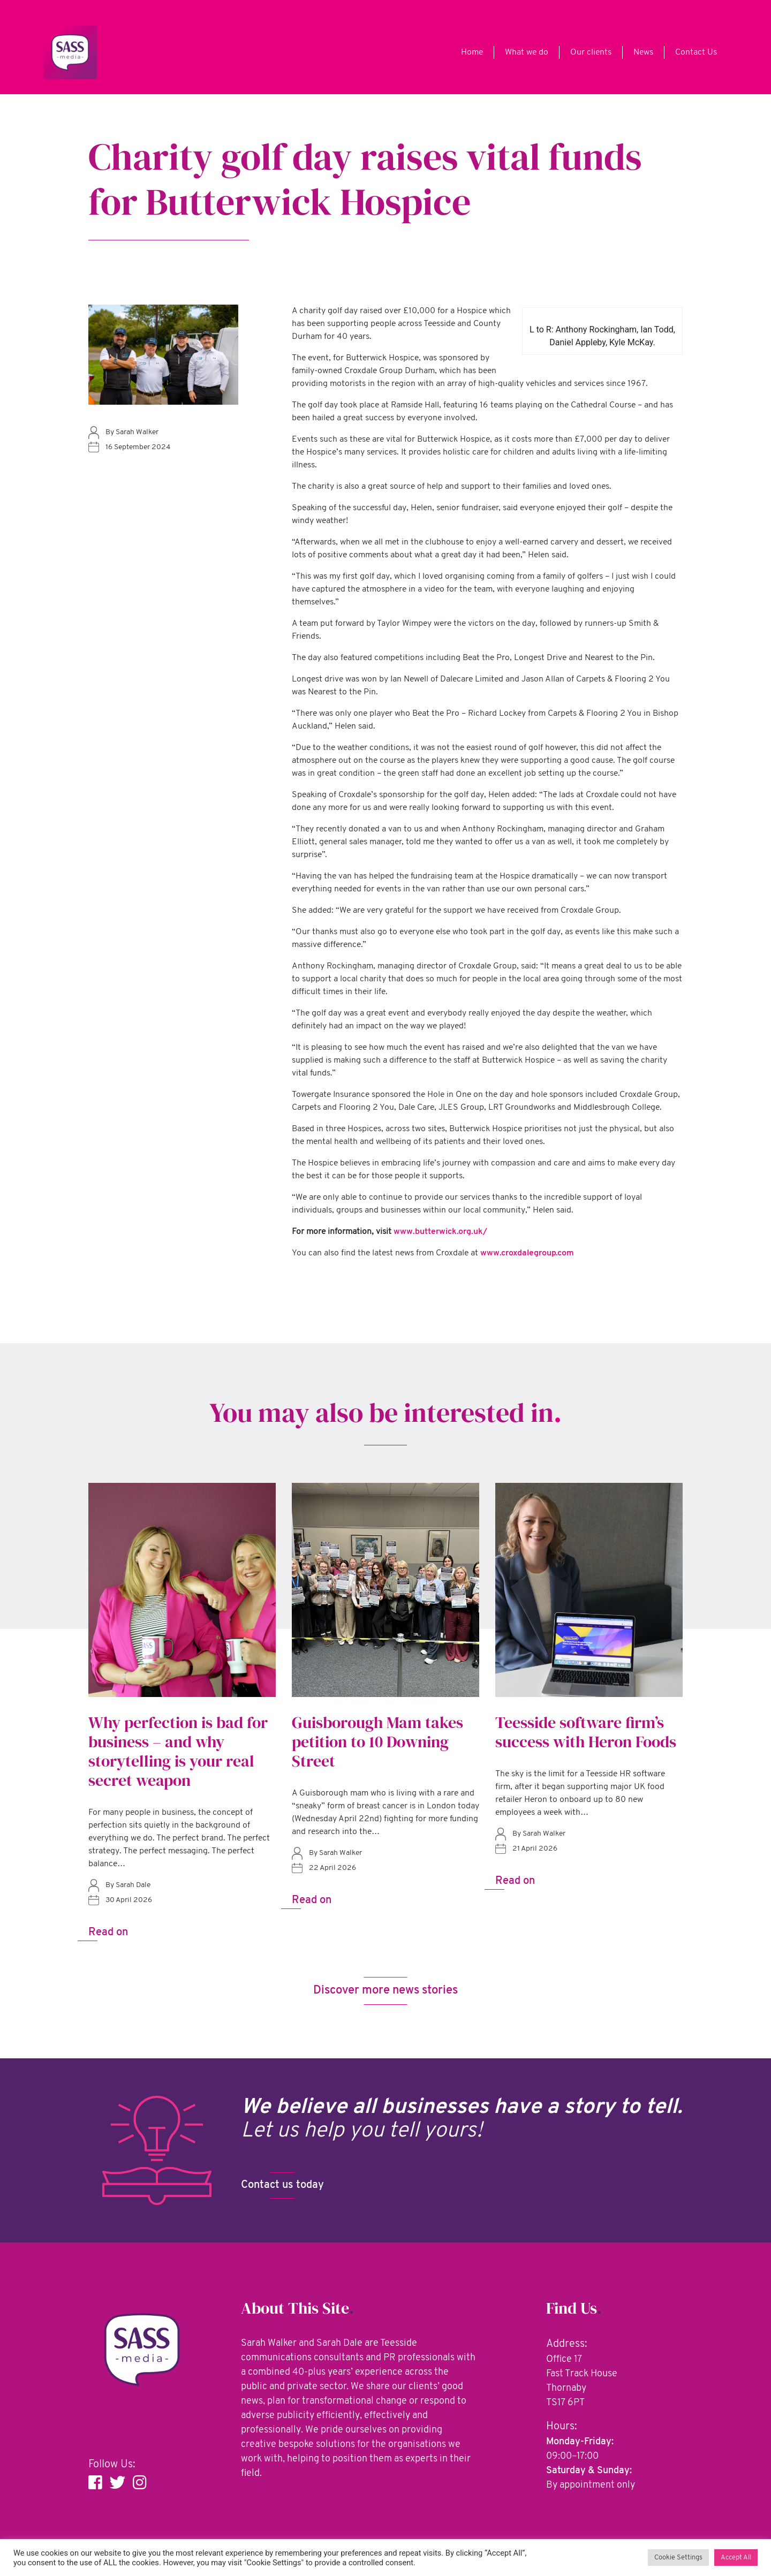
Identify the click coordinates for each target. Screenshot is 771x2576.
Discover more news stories (385, 1993)
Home (472, 52)
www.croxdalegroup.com (527, 1253)
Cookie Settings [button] (678, 2557)
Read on (108, 1933)
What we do (526, 52)
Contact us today (282, 2188)
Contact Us (696, 52)
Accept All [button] (736, 2557)
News (643, 52)
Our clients (590, 52)
